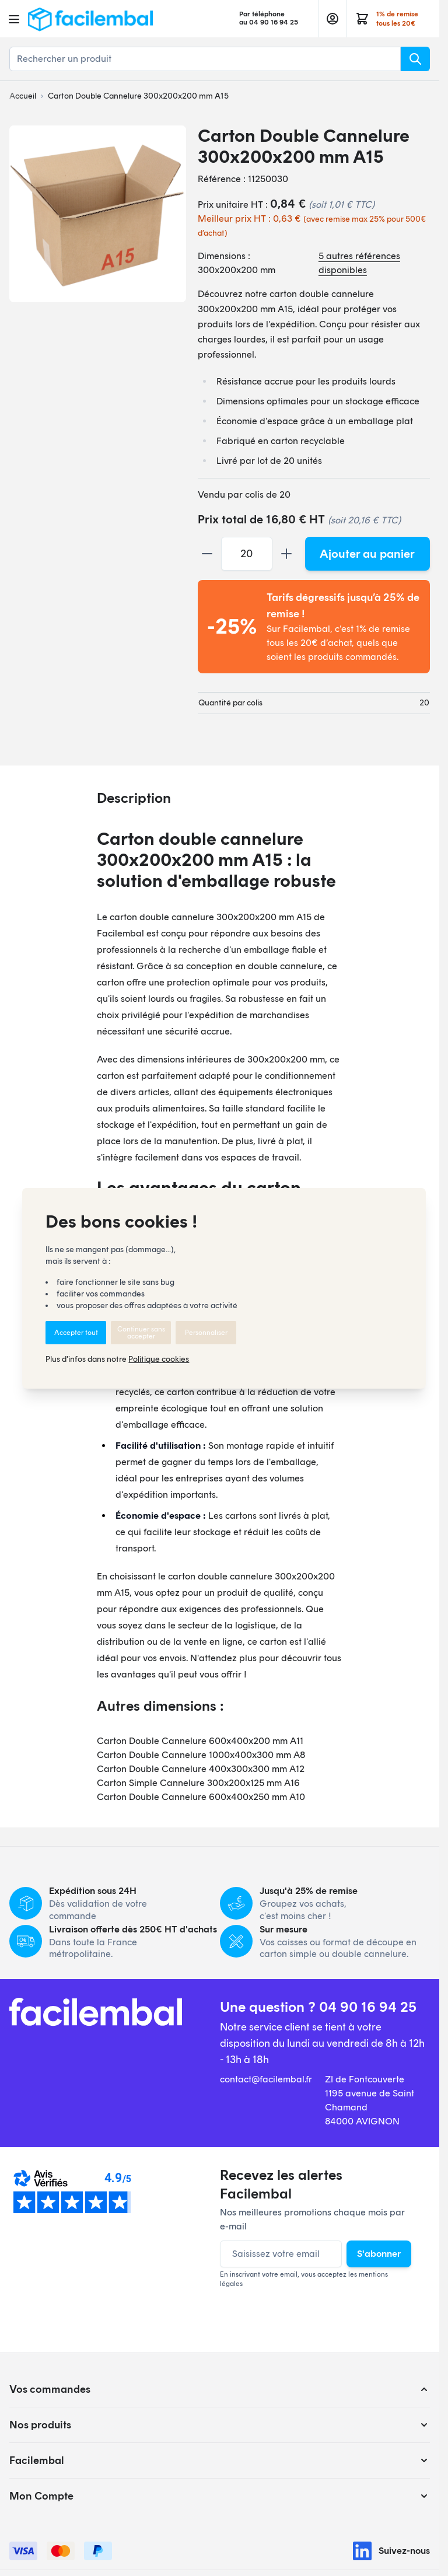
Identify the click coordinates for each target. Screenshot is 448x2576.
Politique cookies (158, 1359)
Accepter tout (76, 1333)
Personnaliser (206, 1333)
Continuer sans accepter (141, 1332)
